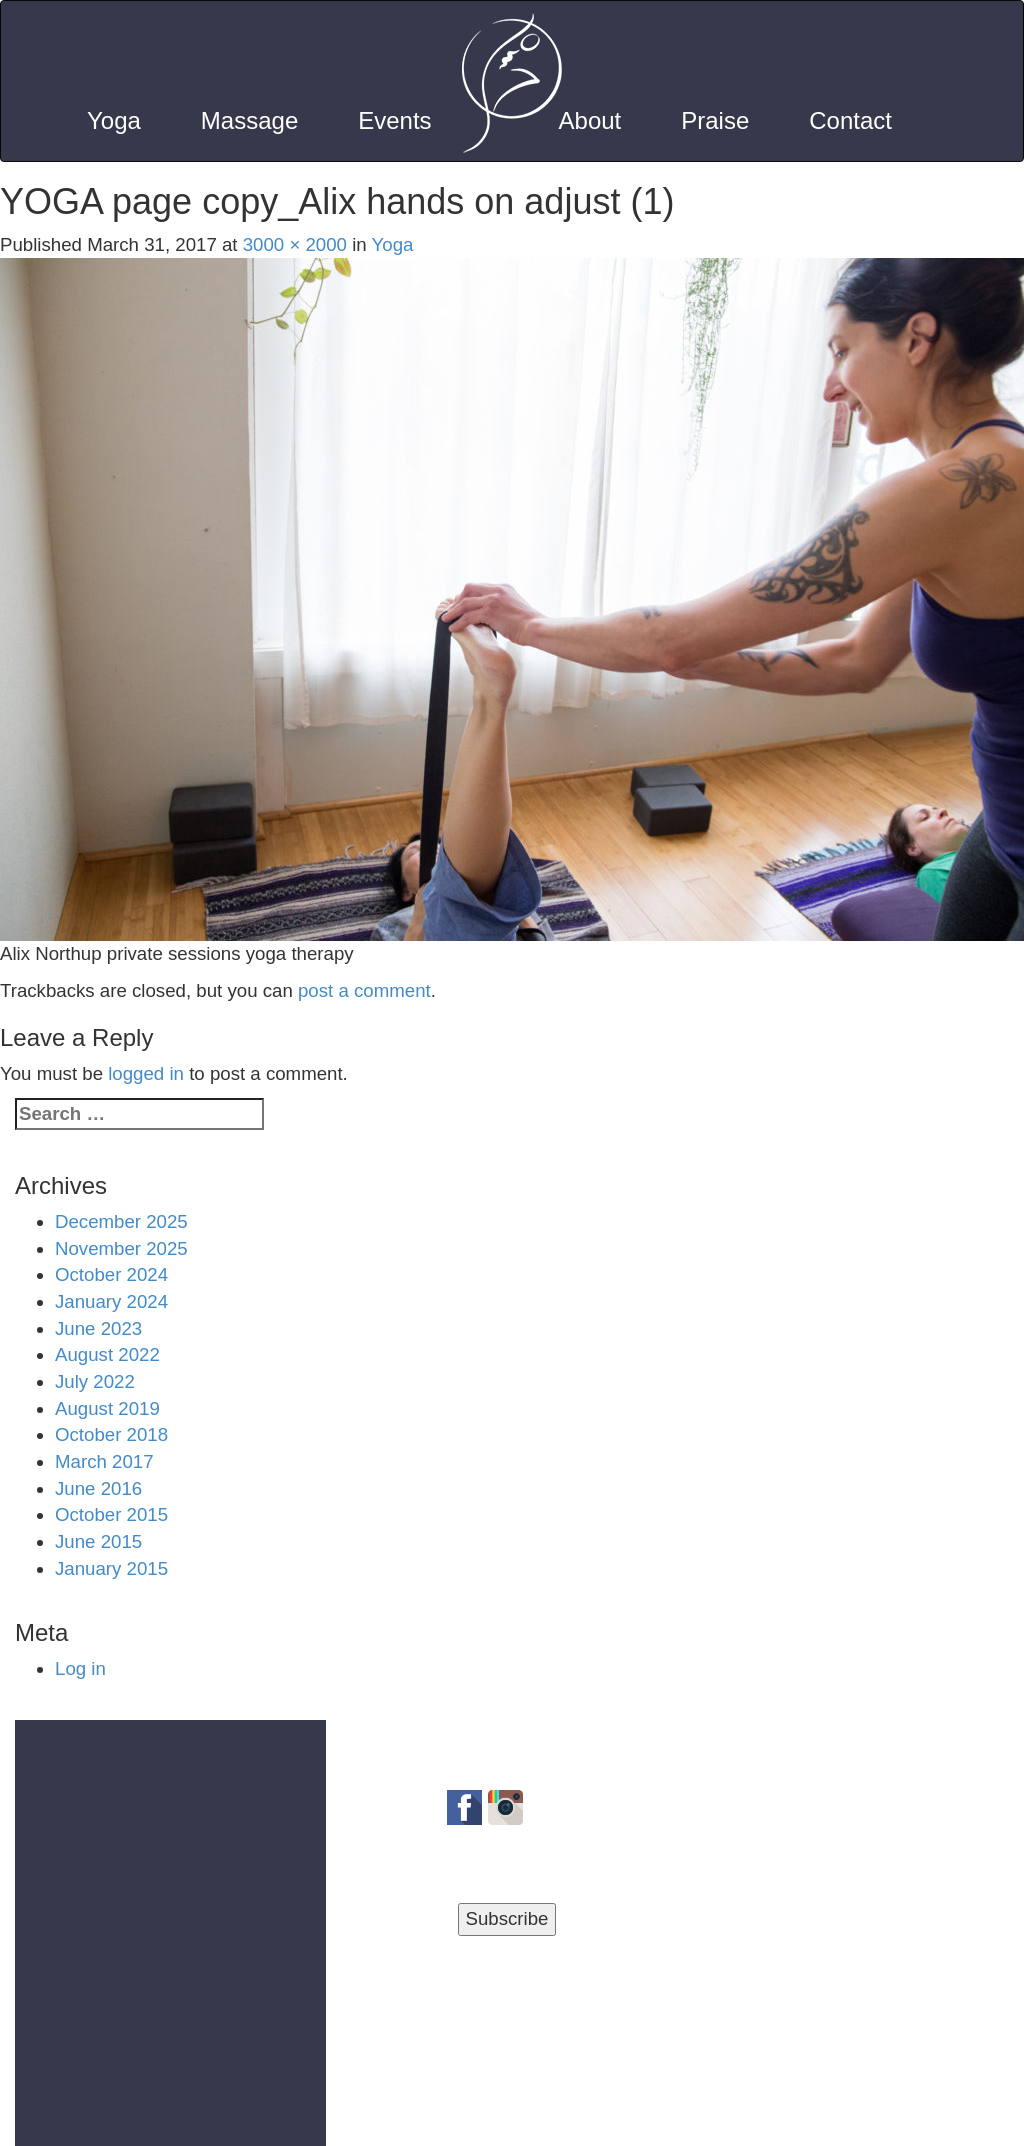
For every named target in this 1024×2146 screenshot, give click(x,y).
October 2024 (111, 1274)
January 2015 (111, 1568)
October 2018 (111, 1434)
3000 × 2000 (295, 244)
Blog (612, 2121)
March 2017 (104, 1461)
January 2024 (111, 1301)
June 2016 (98, 1488)
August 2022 (107, 1354)
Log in (80, 1668)
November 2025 (121, 1248)
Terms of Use (524, 2121)
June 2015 (98, 1541)
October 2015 (111, 1514)
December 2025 (121, 1221)
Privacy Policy (396, 2121)
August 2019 (107, 1408)
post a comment (364, 990)
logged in (146, 1073)
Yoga (393, 244)
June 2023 (98, 1328)
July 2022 (95, 1381)
